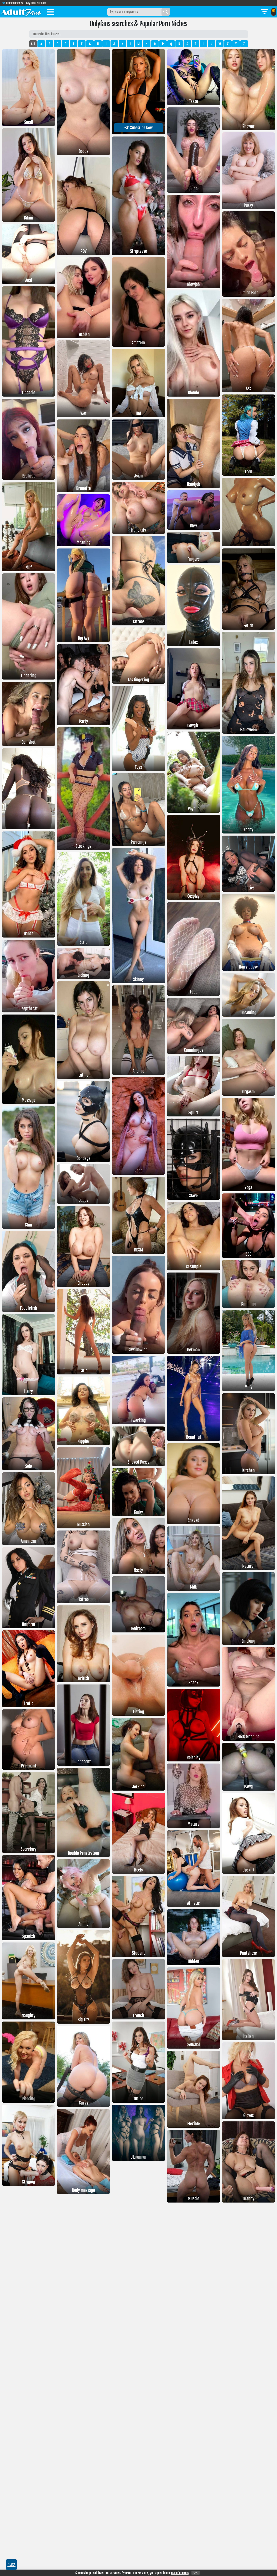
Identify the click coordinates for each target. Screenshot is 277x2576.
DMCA (11, 2564)
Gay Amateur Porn (36, 3)
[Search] (165, 12)
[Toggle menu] (50, 12)
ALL (33, 44)
